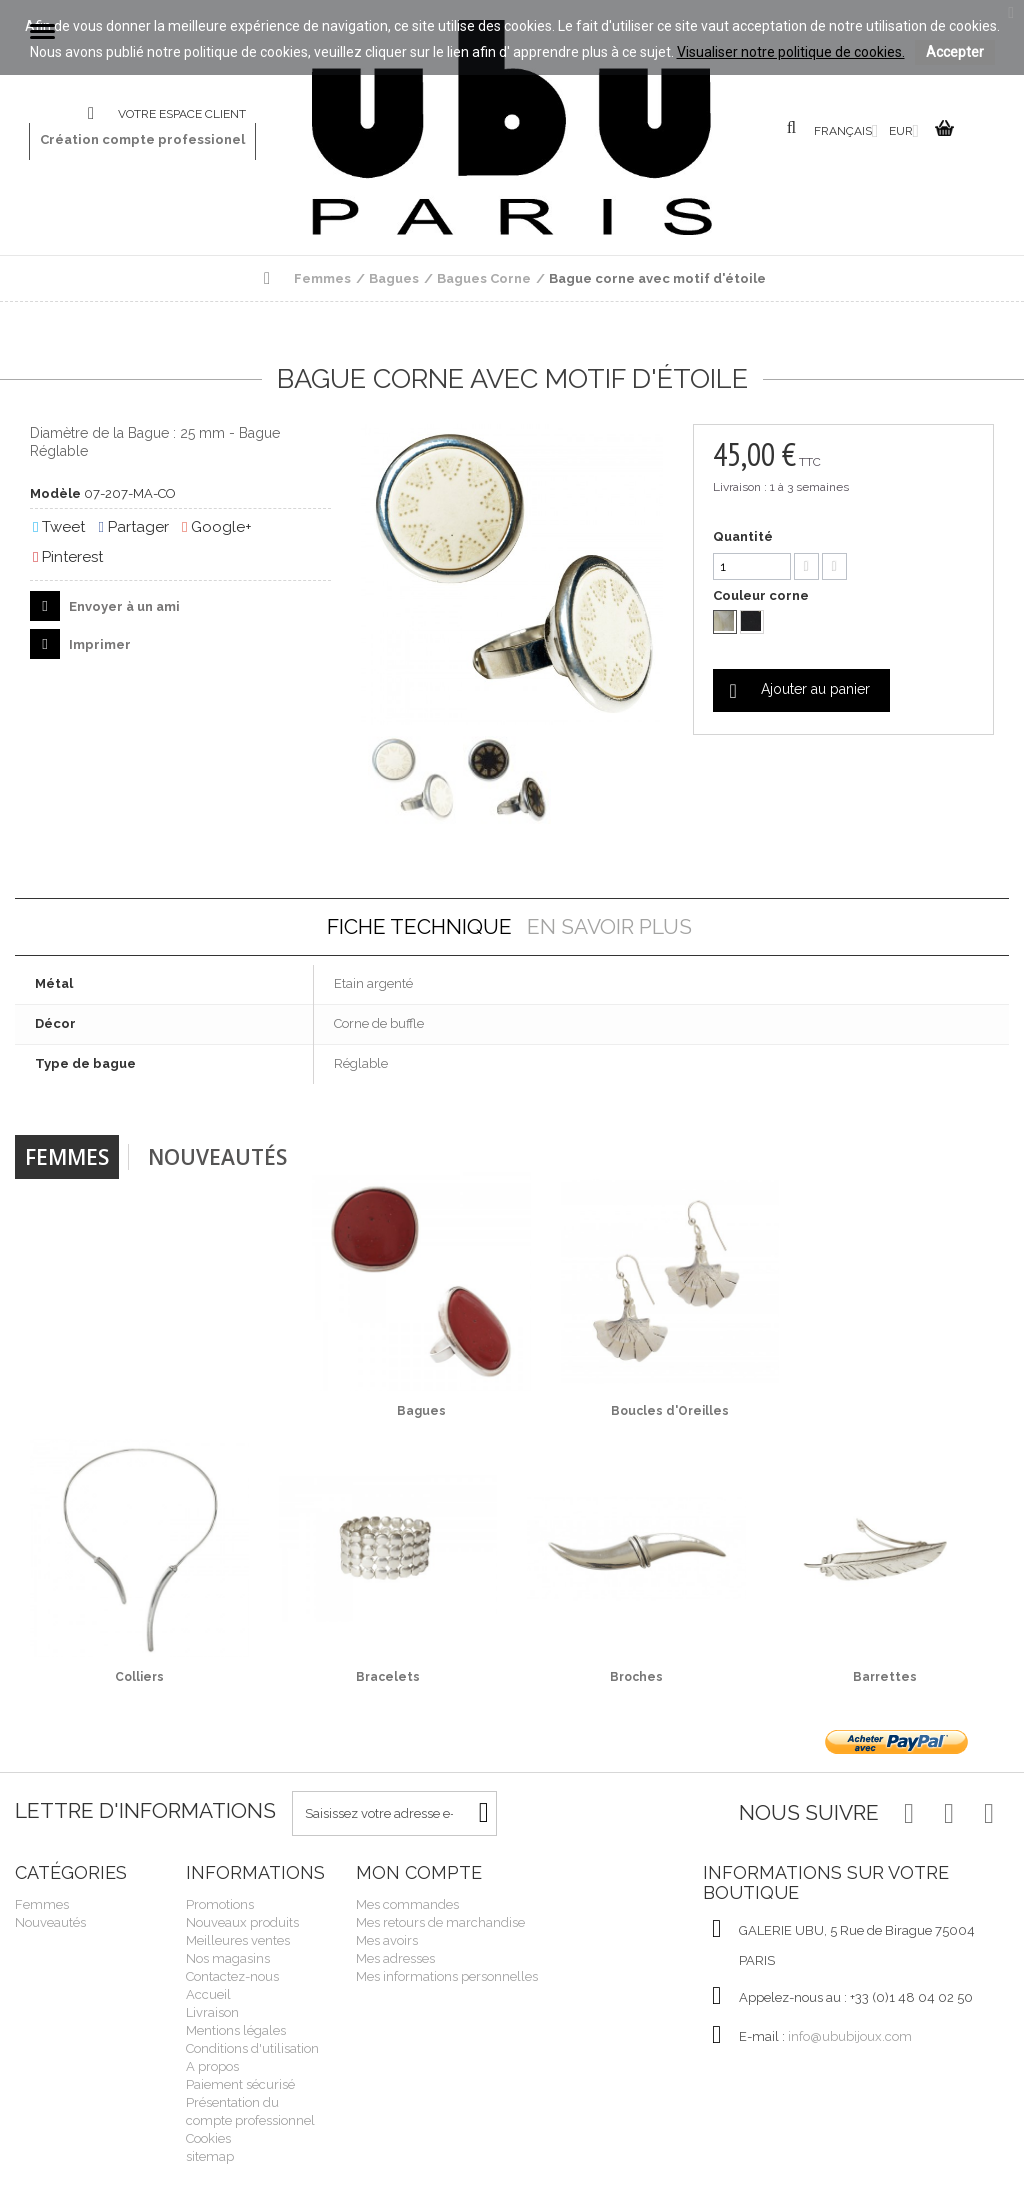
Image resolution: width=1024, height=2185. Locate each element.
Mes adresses (395, 1958)
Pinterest (68, 557)
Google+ (217, 527)
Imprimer (98, 644)
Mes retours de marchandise (440, 1922)
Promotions (220, 1904)
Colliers (139, 1677)
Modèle (55, 493)
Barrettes (885, 1677)
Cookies (208, 2138)
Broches (636, 1677)
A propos (212, 2066)
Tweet (59, 527)
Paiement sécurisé (240, 2084)
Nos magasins (228, 1958)
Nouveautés (217, 1157)
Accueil (208, 1994)
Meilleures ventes (238, 1940)
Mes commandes (407, 1904)
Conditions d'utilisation (252, 2048)
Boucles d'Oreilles (670, 1411)
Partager (133, 527)
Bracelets (388, 1677)
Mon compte (419, 1872)
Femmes (67, 1157)
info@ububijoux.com (850, 2036)
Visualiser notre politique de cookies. (791, 52)
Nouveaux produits (242, 1922)
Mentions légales (236, 2030)
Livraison (212, 2012)
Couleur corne (762, 595)
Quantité (743, 536)
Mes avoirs (387, 1940)
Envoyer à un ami (123, 606)
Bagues (421, 1411)
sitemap (210, 2156)
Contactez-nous (103, 114)
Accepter (955, 52)
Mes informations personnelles (447, 1976)
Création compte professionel (142, 139)
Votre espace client (182, 114)
